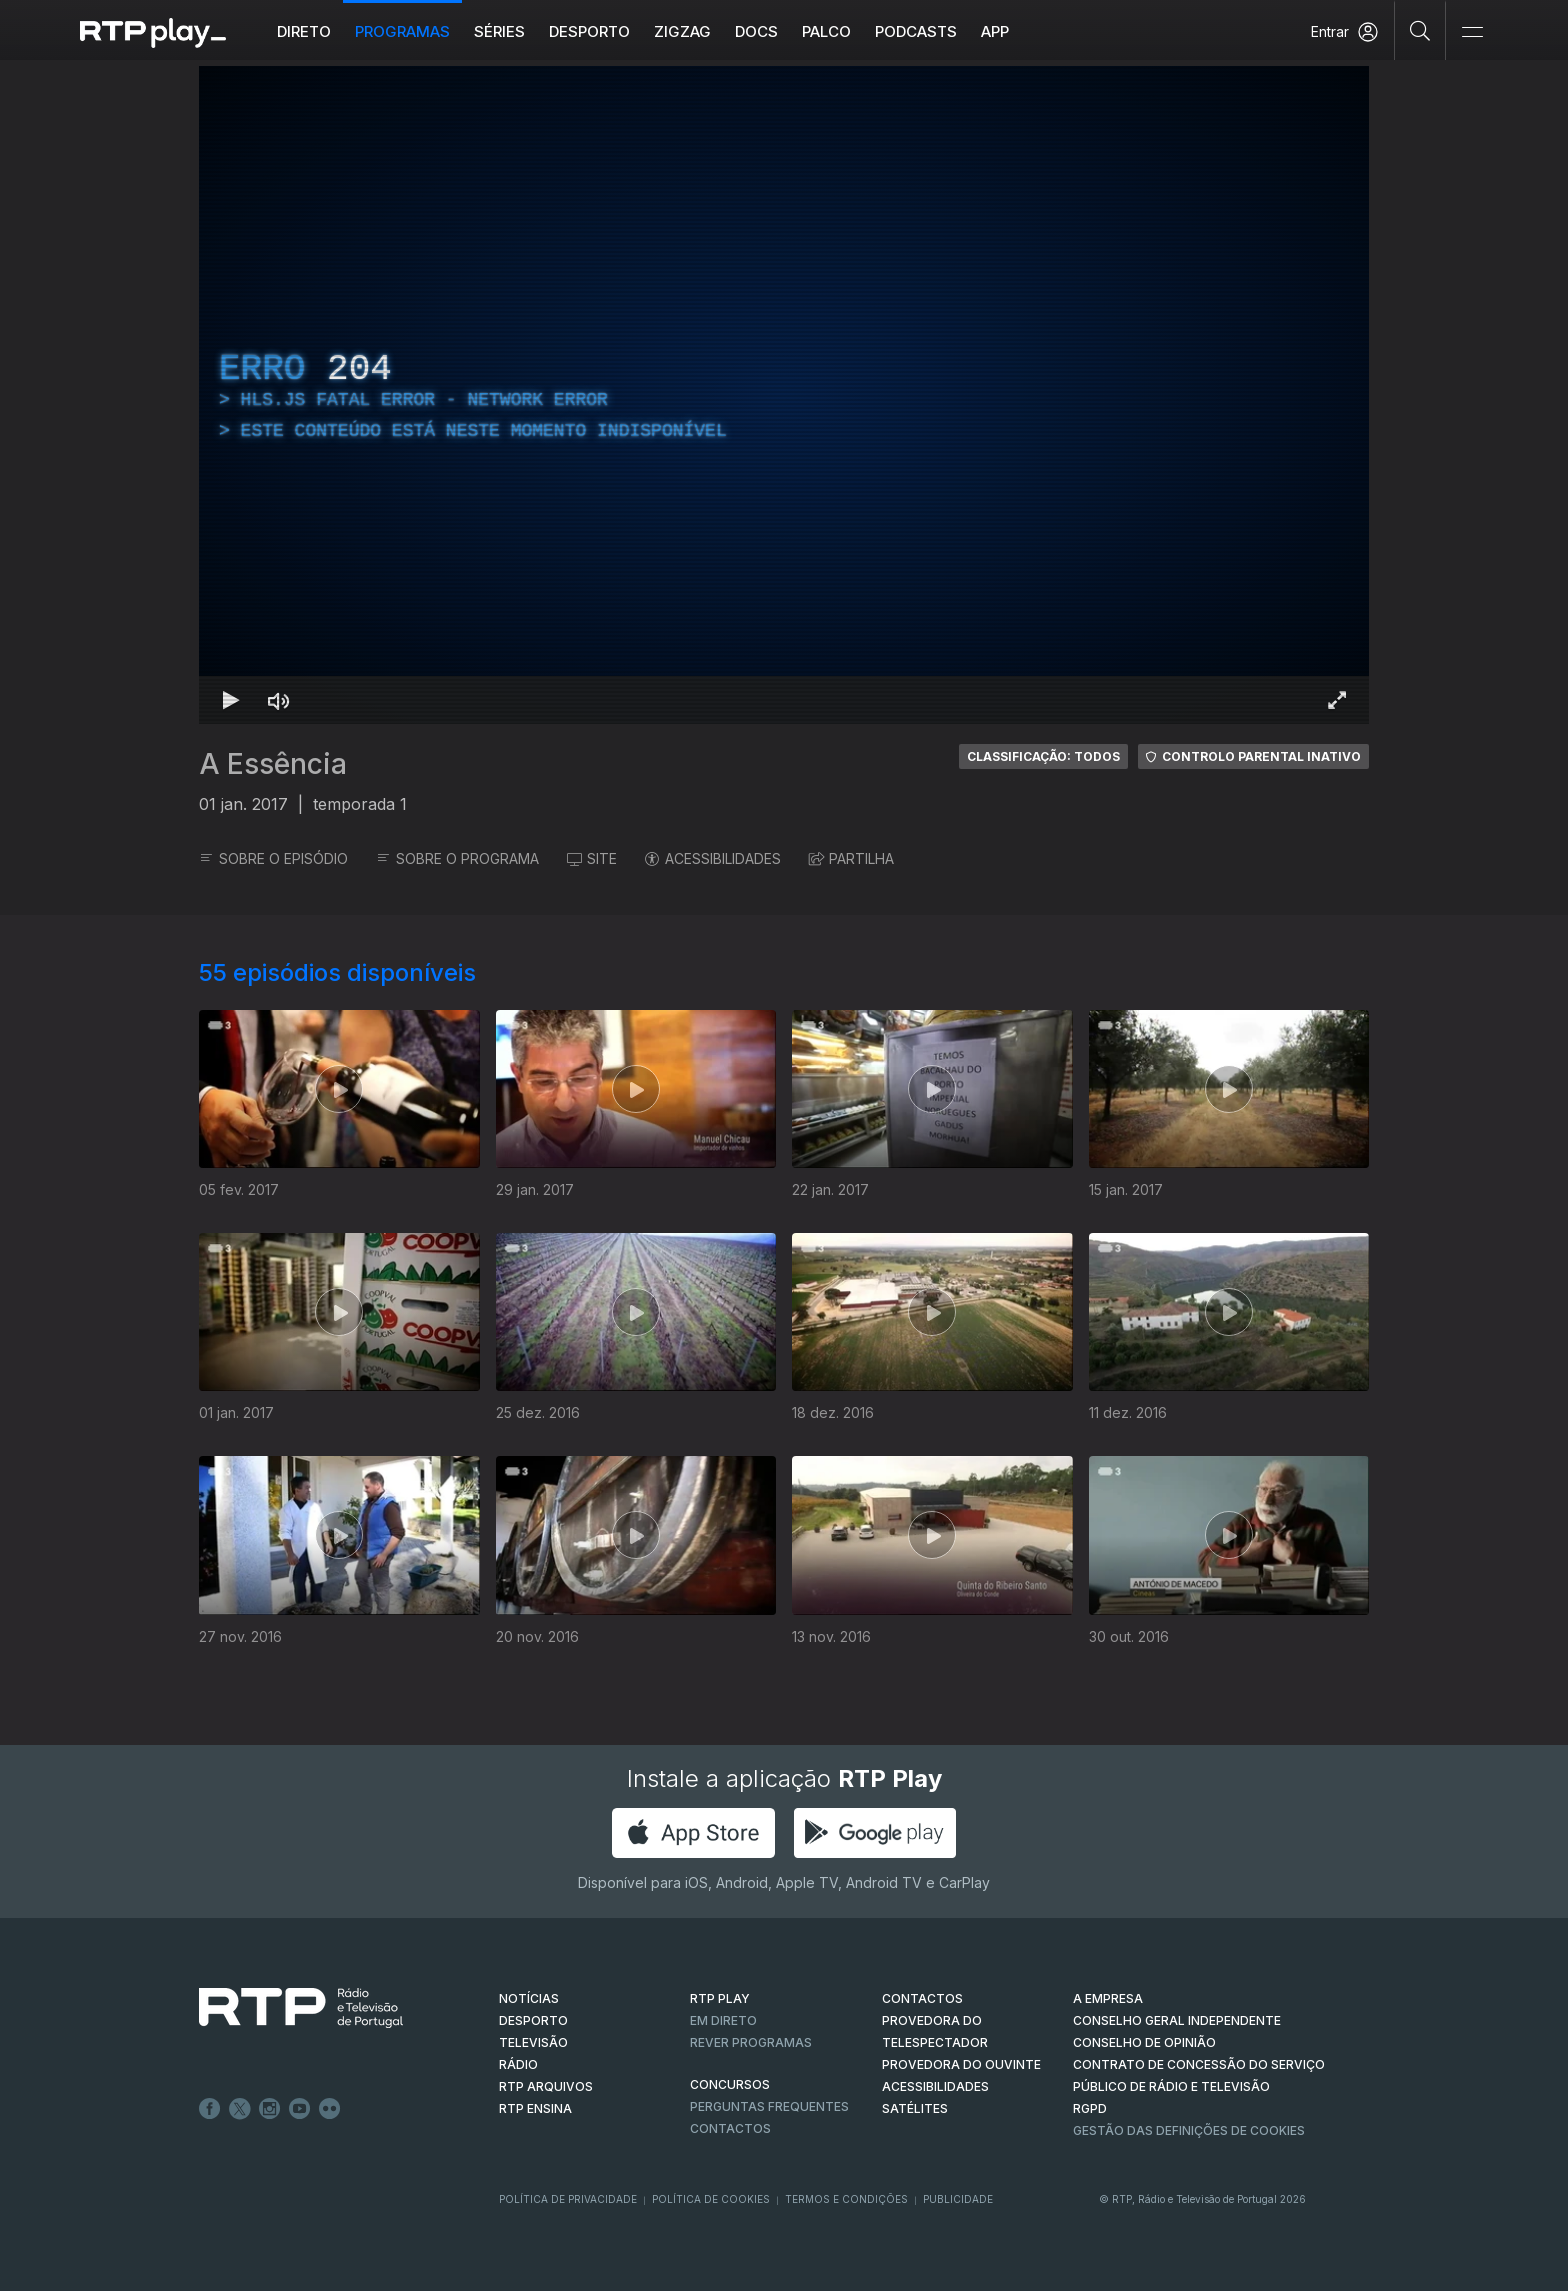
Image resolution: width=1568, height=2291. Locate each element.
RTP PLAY (720, 1998)
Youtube (300, 2109)
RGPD (1090, 2108)
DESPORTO (533, 2020)
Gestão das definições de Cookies (1189, 2130)
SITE (592, 858)
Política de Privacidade (568, 2199)
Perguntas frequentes (769, 2106)
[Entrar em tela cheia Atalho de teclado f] (1337, 700)
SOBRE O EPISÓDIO (273, 858)
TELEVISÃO (533, 2042)
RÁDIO (518, 2064)
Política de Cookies (711, 2199)
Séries (499, 31)
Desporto (589, 31)
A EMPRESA (1108, 1998)
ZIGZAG (682, 31)
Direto (304, 31)
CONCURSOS (730, 2084)
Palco (826, 31)
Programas (402, 31)
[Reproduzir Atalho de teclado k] (231, 700)
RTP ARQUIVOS (546, 2086)
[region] (784, 395)
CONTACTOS (922, 1998)
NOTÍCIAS (529, 1998)
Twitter (240, 2109)
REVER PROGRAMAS (751, 2042)
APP (995, 31)
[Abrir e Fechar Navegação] (1472, 32)
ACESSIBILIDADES (713, 858)
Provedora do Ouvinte (961, 2064)
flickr (330, 2109)
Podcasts (916, 31)
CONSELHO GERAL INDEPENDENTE (1177, 2020)
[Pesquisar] (1420, 30)
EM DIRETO (723, 2020)
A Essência (273, 764)
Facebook (210, 2109)
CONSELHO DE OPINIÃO (1144, 2042)
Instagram (270, 2109)
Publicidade (958, 2199)
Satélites (915, 2108)
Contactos (730, 2128)
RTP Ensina (535, 2108)
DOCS (756, 31)
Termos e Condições (846, 2199)
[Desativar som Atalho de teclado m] (279, 700)
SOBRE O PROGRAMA (457, 858)
